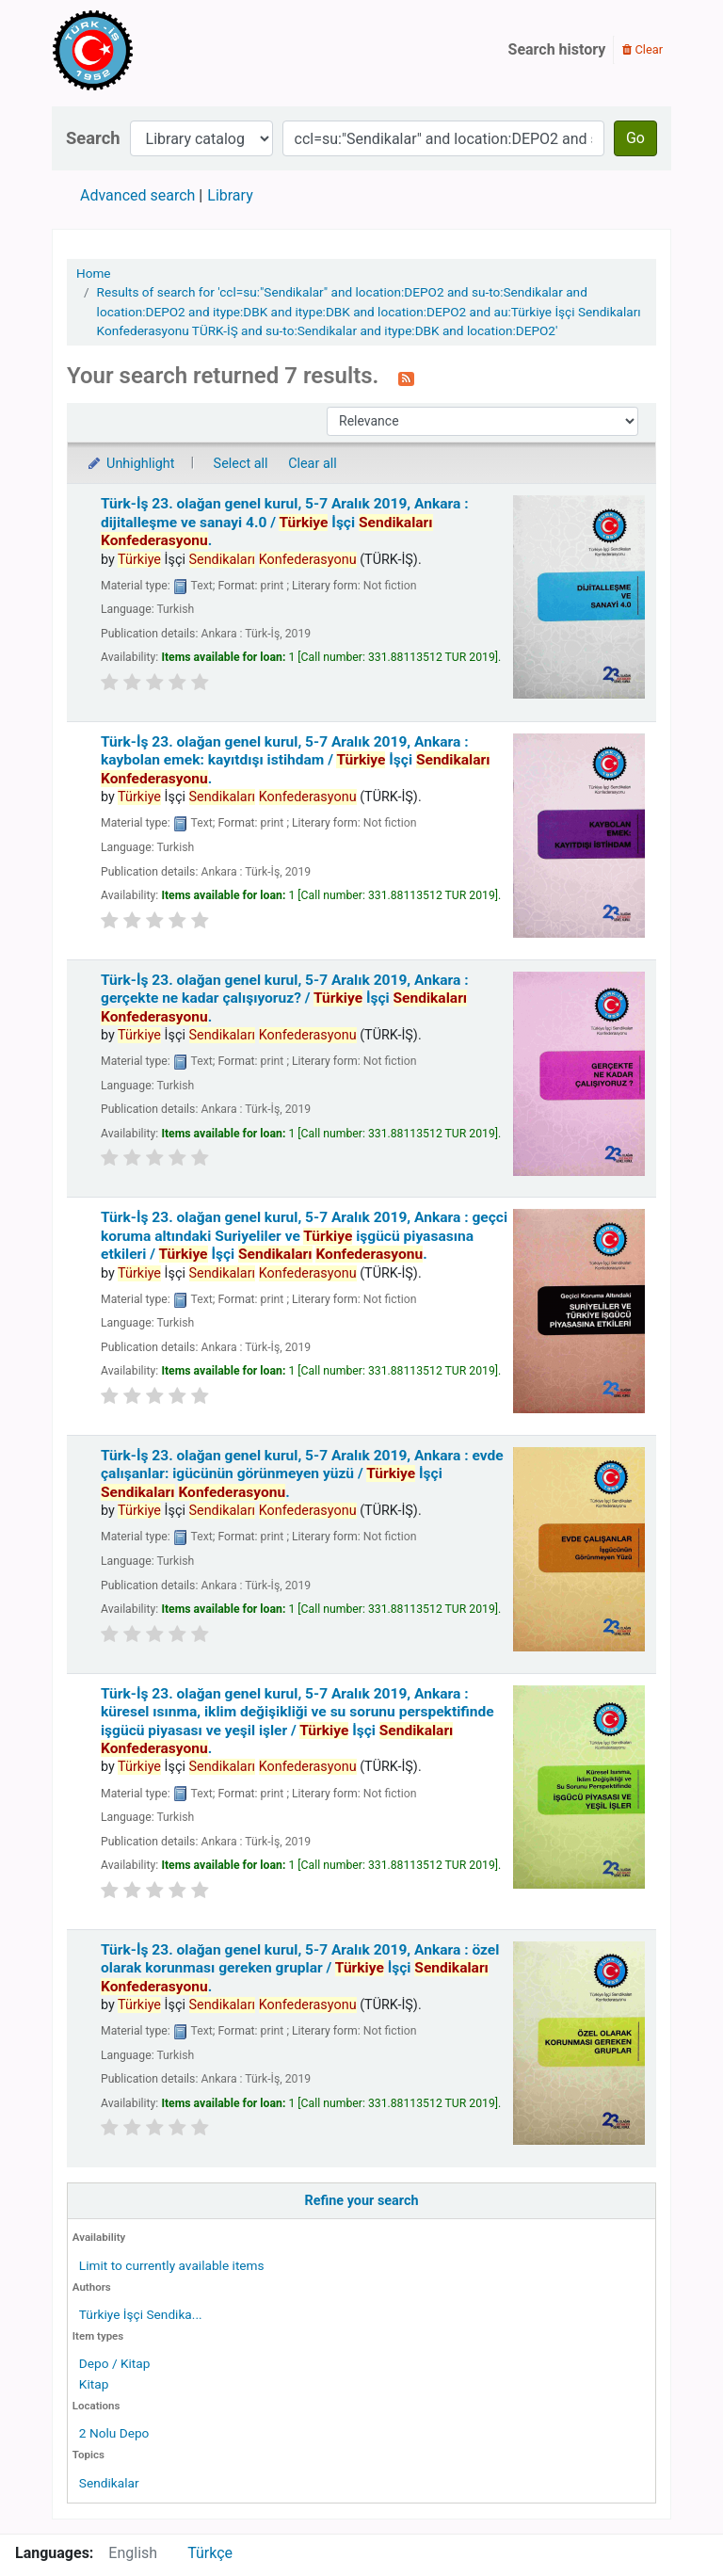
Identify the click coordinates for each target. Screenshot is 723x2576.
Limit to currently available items (172, 2265)
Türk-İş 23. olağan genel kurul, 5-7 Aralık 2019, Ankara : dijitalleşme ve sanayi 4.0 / (285, 522)
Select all (241, 464)
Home (93, 273)
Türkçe (210, 2553)
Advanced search (137, 195)
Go (635, 138)
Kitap (94, 2383)
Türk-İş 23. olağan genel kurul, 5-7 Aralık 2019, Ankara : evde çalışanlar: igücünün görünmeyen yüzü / (302, 1474)
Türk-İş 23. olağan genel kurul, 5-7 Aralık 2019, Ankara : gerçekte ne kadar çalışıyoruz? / (285, 998)
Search (93, 138)
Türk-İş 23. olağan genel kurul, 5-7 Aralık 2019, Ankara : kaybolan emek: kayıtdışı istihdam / (295, 760)
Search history (557, 49)
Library (229, 195)
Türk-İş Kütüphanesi (147, 50)
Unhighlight (130, 464)
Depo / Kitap (115, 2363)
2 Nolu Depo (114, 2432)
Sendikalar (109, 2482)
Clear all (312, 464)
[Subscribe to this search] (406, 377)
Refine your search (362, 2201)
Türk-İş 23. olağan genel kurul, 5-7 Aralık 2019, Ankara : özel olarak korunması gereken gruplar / (300, 1968)
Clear (642, 49)
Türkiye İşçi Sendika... (140, 2314)
